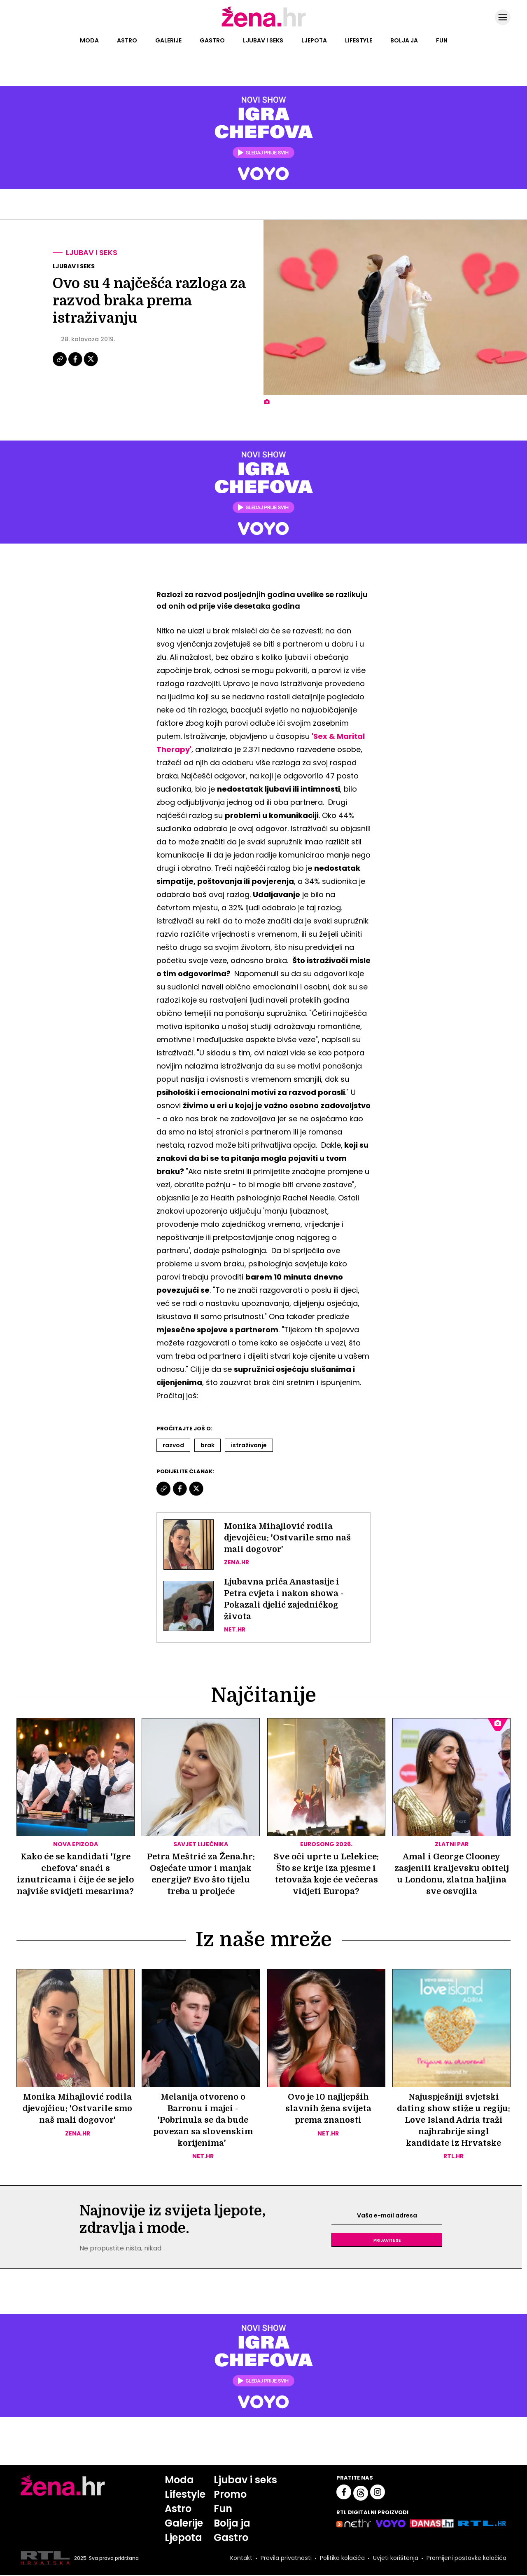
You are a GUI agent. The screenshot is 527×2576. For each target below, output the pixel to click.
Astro (127, 40)
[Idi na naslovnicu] (264, 26)
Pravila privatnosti (286, 2559)
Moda (89, 40)
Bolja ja (404, 40)
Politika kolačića (342, 2559)
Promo (230, 2495)
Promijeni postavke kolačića (466, 2559)
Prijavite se (387, 2240)
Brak (208, 1445)
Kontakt (241, 2559)
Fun (442, 40)
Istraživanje (249, 1445)
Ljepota (314, 40)
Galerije (168, 40)
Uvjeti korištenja (395, 2559)
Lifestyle (358, 40)
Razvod (173, 1445)
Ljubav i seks (263, 40)
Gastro (212, 40)
